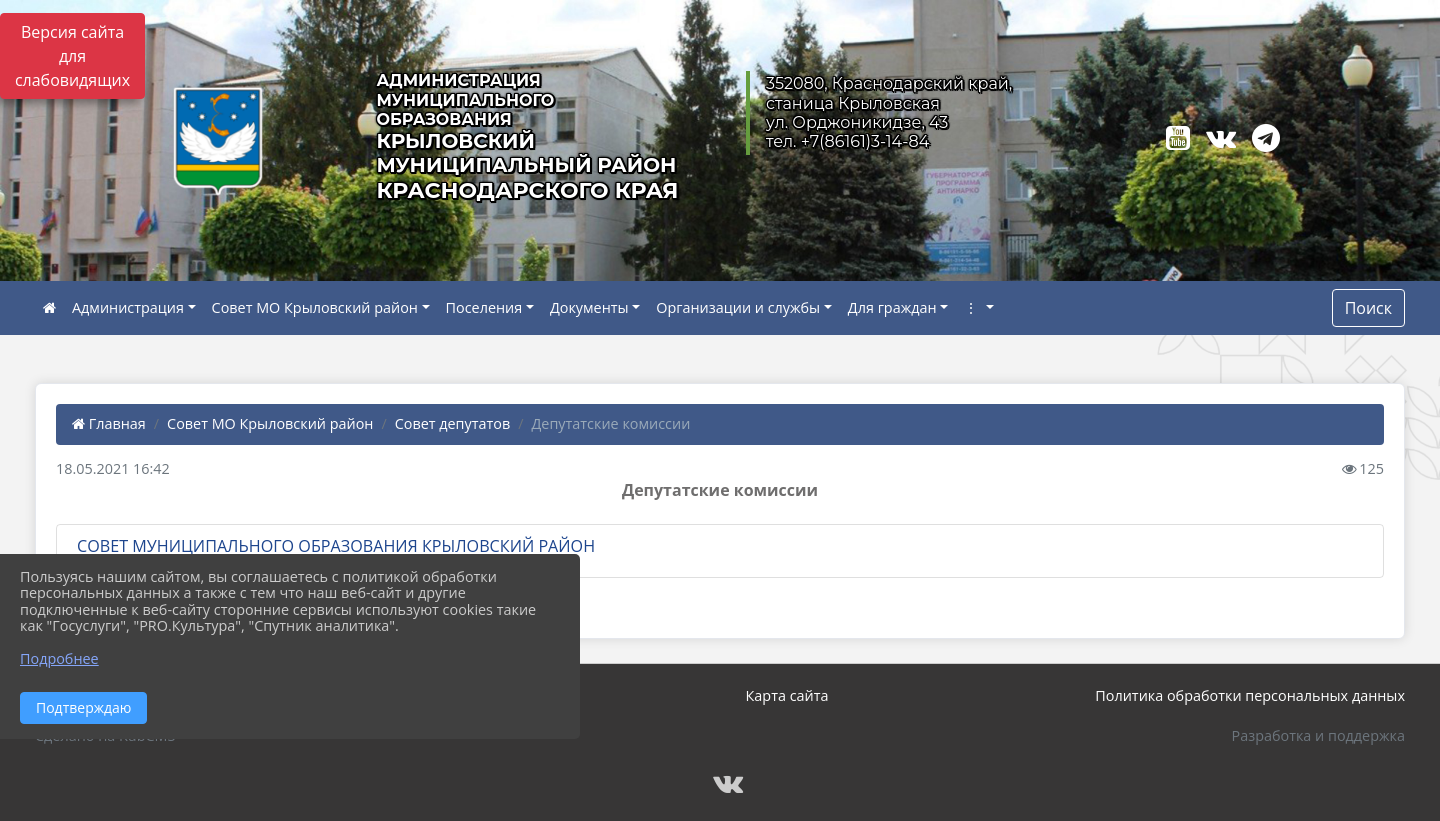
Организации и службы (738, 307)
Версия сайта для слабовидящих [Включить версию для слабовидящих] (72, 56)
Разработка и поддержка (1318, 735)
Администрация (128, 307)
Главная (109, 423)
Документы (589, 307)
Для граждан (892, 307)
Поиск (1368, 308)
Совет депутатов (453, 423)
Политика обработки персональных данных (1250, 695)
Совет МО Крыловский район (315, 307)
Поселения (484, 307)
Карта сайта (787, 695)
